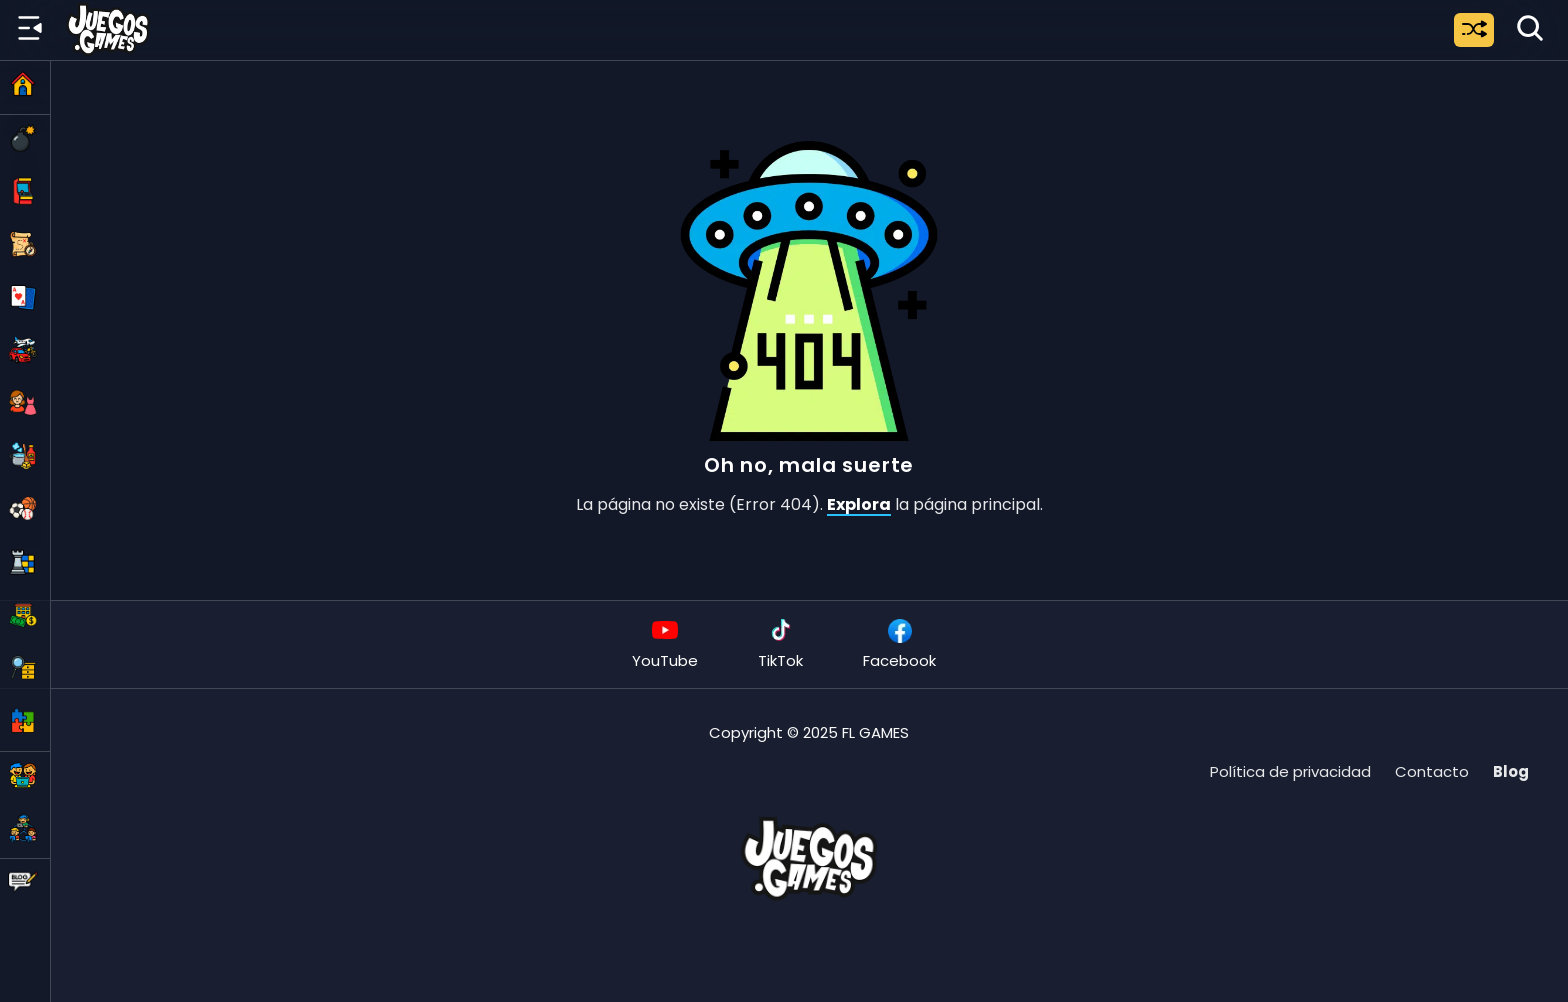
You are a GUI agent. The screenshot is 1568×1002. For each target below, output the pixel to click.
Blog (1511, 771)
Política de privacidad (1290, 771)
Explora (859, 504)
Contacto (1432, 771)
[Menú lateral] (30, 29)
